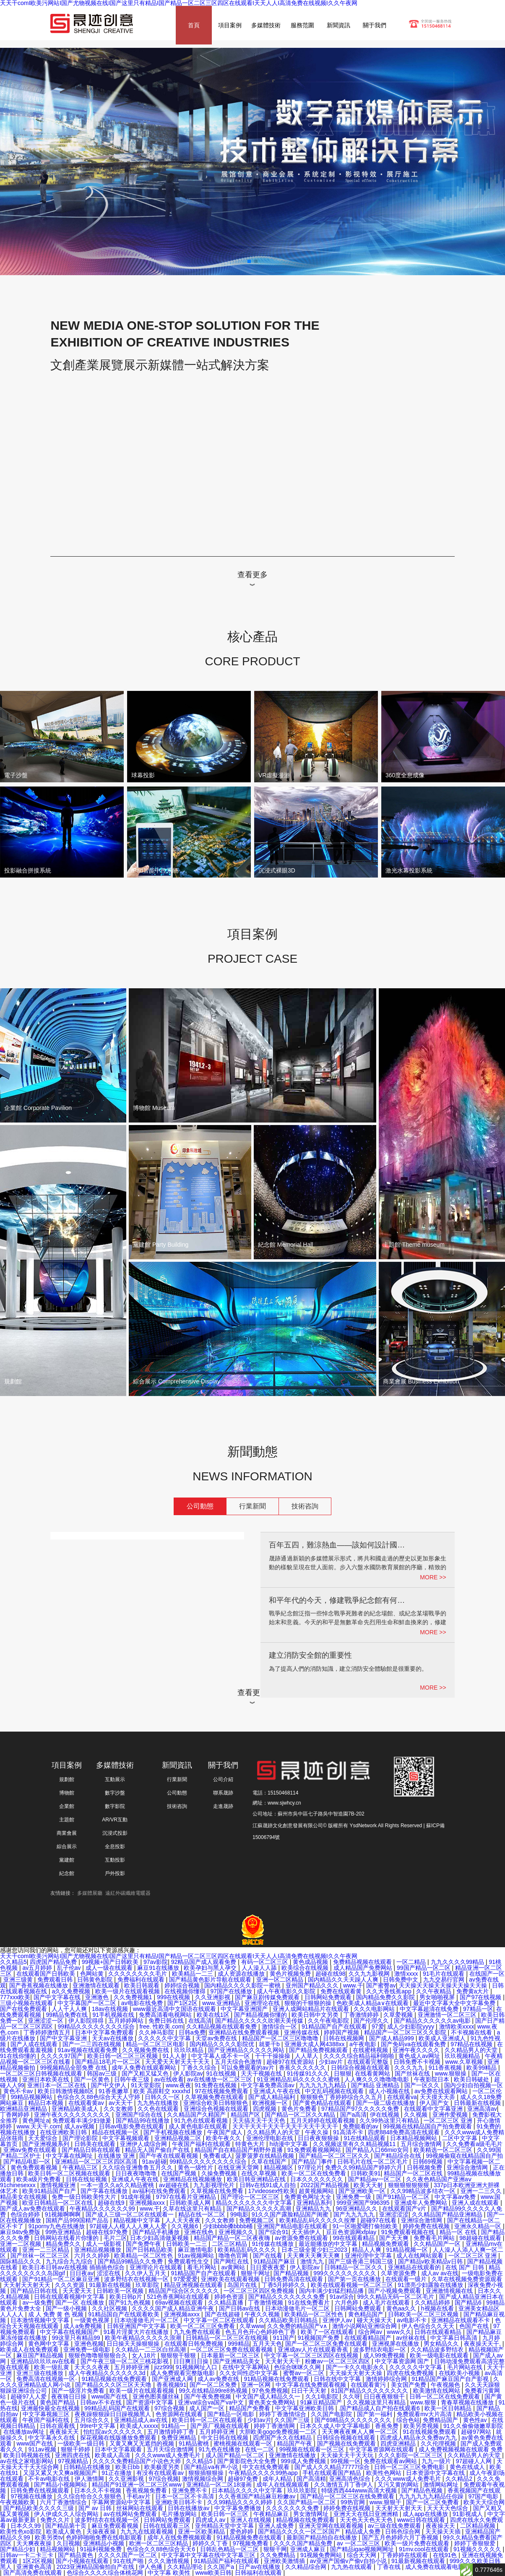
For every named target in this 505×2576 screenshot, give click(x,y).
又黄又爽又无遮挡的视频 (142, 2443)
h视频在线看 (438, 2308)
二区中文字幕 (460, 2138)
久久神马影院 (157, 2032)
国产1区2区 (183, 2003)
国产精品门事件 (313, 2161)
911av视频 (42, 2449)
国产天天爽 (394, 2238)
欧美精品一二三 (193, 1973)
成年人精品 (278, 2478)
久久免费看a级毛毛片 (474, 2144)
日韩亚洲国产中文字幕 (137, 2326)
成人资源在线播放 (242, 1973)
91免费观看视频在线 (408, 2232)
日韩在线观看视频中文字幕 (70, 2296)
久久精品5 (13, 1962)
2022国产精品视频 (326, 2185)
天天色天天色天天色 (367, 2519)
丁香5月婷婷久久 (285, 2285)
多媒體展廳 (89, 1893)
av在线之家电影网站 (27, 2461)
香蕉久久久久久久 (303, 2067)
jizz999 (163, 2367)
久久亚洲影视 (213, 1997)
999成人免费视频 (304, 2461)
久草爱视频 (398, 2014)
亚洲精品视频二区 (178, 2138)
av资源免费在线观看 (302, 2238)
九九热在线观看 (352, 2566)
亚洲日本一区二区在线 (57, 2085)
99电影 (239, 2214)
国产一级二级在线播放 (386, 2102)
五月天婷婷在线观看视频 (323, 2120)
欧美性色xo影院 (21, 2531)
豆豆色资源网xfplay (352, 2232)
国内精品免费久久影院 (386, 1997)
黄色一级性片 (196, 2167)
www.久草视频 (464, 2061)
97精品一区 (478, 2009)
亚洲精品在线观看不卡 (461, 2320)
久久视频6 (185, 2226)
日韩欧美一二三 (187, 2243)
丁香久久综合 (199, 2067)
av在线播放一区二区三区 (220, 2079)
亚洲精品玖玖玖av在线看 (43, 2361)
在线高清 (200, 2020)
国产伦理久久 (372, 2020)
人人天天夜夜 (183, 2220)
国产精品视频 (291, 2273)
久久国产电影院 (332, 2414)
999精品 (238, 2343)
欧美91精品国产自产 (49, 2191)
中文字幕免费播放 (238, 2508)
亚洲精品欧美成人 (76, 2108)
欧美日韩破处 (472, 2079)
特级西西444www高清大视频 (359, 2490)
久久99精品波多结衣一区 (423, 2191)
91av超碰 (154, 2161)
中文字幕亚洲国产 (245, 2009)
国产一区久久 (422, 2085)
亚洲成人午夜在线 (277, 2091)
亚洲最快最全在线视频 (51, 2408)
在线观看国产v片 (405, 2208)
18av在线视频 (111, 2009)
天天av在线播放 (113, 2038)
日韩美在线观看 (95, 2144)
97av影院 (155, 1962)
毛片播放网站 (179, 2514)
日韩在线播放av (189, 2508)
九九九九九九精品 (323, 2085)
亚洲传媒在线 (302, 2032)
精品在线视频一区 (116, 2132)
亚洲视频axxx (148, 2202)
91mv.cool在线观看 (424, 2549)
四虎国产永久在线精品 (283, 2437)
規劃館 (66, 1779)
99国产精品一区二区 (424, 1967)
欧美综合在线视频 (305, 1967)
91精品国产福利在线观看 (227, 2561)
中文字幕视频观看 (126, 2138)
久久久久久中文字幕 (165, 2038)
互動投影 (115, 1860)
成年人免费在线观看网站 (145, 2067)
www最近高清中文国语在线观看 (175, 2009)
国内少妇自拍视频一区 (473, 2085)
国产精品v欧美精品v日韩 (431, 2261)
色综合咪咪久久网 (298, 2367)
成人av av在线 (439, 2273)
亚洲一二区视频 (21, 2243)
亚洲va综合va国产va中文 (211, 2402)
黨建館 (66, 1860)
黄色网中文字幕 (49, 2343)
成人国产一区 (207, 2408)
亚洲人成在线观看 (476, 2202)
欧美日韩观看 (142, 1985)
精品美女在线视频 (24, 2196)
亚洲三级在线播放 (40, 2373)
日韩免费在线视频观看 (40, 2490)
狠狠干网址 (255, 2273)
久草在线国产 (269, 2161)
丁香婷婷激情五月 (47, 2032)
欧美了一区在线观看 (328, 2332)
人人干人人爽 (70, 2009)
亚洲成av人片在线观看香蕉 (314, 2349)
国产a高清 (353, 2114)
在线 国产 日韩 (465, 2267)
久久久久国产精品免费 (303, 2543)
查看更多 (252, 574)
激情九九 (312, 2261)
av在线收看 (169, 2079)
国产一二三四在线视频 (92, 2044)
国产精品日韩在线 (34, 2290)
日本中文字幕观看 (119, 2449)
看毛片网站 (202, 2267)
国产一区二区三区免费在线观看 (327, 2343)
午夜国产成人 (225, 2132)
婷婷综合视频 (182, 1985)
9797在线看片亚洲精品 (187, 2196)
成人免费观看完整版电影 (183, 2373)
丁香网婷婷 (15, 2114)
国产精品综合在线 (398, 2155)
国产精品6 (469, 2302)
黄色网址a (35, 2120)
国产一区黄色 (92, 2079)
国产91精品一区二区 (403, 2196)
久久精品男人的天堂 (472, 2050)
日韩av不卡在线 (101, 2402)
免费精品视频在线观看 (363, 1962)
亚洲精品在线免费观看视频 (244, 2032)
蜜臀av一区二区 (304, 2373)
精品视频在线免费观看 (306, 2519)
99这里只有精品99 (77, 2337)
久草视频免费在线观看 (215, 2097)
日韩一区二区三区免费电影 (410, 2467)
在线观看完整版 (368, 2061)
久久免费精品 (278, 2555)
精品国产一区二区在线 (414, 2173)
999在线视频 (174, 1997)
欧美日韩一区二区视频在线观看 (70, 2173)
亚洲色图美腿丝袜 (157, 2396)
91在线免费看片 (309, 2302)
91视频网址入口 (197, 2367)
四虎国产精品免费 (54, 1962)
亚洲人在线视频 (251, 2519)
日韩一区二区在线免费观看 (445, 2396)
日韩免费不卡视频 (417, 2061)
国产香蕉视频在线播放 (39, 1985)
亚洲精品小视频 (104, 2543)
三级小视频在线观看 (27, 2003)
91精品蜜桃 (194, 2443)
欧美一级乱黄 (52, 2367)
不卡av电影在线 (49, 2478)
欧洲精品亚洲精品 (24, 2108)
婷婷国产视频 (342, 2032)
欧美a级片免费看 (39, 2179)
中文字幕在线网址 (70, 2155)
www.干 (353, 1985)
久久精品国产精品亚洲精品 (448, 2214)
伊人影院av (188, 2073)
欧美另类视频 (421, 2425)
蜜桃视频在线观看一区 (243, 2443)
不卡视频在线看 (472, 2032)
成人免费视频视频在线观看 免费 (460, 2449)
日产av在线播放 (260, 2566)
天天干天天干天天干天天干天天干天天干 (286, 2126)
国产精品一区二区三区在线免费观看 (348, 2496)
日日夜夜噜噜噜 (136, 2173)
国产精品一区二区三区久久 (335, 2155)
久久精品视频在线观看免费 (222, 2026)
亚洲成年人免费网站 (421, 2202)
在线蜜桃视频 (371, 2050)
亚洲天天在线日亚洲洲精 (366, 2514)
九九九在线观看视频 (147, 2531)
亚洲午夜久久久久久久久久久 (73, 2114)
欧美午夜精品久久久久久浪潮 (144, 2337)
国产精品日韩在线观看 (92, 2149)
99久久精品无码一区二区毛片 (396, 2296)
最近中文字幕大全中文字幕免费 (455, 2003)
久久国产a (221, 2566)
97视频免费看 (251, 2543)
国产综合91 (273, 2232)
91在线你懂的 (18, 2055)
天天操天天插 (443, 2531)
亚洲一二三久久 (482, 2191)
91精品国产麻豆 (275, 2261)
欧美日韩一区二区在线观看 (208, 2420)
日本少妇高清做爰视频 (160, 2238)
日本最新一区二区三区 (231, 2355)
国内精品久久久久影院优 (223, 2044)
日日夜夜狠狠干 (385, 2396)
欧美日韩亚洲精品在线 (257, 2179)
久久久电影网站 (375, 2009)
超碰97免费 (243, 2478)
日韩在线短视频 (87, 2179)
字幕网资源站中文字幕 (122, 2502)
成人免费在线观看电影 (435, 2566)
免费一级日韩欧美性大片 (85, 2196)
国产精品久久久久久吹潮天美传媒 (260, 2020)
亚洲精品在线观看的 (415, 2267)
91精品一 (174, 2425)
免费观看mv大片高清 (425, 2414)
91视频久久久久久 (477, 2549)
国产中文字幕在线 (58, 1997)
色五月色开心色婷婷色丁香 (261, 2332)
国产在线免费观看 (24, 2009)
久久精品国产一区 (438, 2243)
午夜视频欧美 (18, 2502)
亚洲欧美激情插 (285, 2561)
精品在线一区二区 (202, 2214)
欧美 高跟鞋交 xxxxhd (162, 2091)
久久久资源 (70, 2285)
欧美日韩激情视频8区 (67, 2091)
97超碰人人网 (474, 2461)
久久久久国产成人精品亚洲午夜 (174, 2308)
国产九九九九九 (354, 2214)
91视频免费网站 (322, 2555)
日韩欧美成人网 (190, 2202)
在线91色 (445, 2555)
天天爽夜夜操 (34, 2543)
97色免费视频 (270, 2390)
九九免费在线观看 (198, 2332)
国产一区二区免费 (214, 2384)
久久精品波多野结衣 (438, 2349)
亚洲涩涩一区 (46, 2020)
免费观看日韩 (55, 1979)
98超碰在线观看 (480, 2238)
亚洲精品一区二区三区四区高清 (97, 2161)
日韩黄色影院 (95, 1979)
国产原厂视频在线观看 (220, 2425)
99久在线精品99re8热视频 (214, 2390)
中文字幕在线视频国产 (70, 2332)
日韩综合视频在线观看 (361, 2067)
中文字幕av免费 (456, 2196)
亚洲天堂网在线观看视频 (332, 2525)
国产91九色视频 (130, 2302)
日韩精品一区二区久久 (354, 2267)
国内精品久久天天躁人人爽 (344, 1979)
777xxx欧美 (15, 1997)
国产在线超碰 (223, 2314)
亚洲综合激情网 (468, 2167)
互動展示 (115, 1779)
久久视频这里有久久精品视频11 (355, 2144)
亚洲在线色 (199, 2232)
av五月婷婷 (38, 1967)
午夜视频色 (446, 2384)
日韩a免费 (192, 2032)
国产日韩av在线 (240, 2308)
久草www (251, 2326)
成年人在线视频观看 (283, 2484)
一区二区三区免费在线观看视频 (232, 2349)
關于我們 (374, 25)
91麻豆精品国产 (322, 2402)
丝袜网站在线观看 (140, 2508)
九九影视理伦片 (214, 2185)
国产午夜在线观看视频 (169, 2155)
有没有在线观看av (160, 2472)
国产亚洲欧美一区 (362, 2191)
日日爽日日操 (191, 2361)
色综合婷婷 (26, 2214)
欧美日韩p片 (126, 2296)
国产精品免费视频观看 (319, 2050)
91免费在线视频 (216, 2085)
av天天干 (121, 2102)
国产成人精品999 (392, 2038)
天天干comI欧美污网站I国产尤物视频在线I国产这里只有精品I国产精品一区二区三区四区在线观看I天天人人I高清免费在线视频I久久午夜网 (178, 1956)
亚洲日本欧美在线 (46, 2079)
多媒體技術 (266, 25)
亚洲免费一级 (354, 2196)
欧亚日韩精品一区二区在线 (58, 2202)
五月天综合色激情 (239, 2061)
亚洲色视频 (89, 2343)
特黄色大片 (250, 2144)
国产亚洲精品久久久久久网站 (247, 2050)
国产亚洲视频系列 (46, 2144)
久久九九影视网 (370, 1973)
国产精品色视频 (422, 2490)
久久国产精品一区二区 (307, 2502)
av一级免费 (37, 2302)
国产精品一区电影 (231, 2414)
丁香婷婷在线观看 (405, 2555)
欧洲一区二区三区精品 (159, 2543)
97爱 (378, 2026)
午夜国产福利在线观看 (202, 2144)
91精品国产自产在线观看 (335, 2026)
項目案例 (230, 25)
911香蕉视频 (446, 2067)
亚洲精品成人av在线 (141, 2420)
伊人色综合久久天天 (428, 2326)
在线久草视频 (259, 2173)
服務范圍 (302, 25)
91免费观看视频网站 (314, 2149)
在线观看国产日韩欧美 (46, 1973)
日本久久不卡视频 (98, 2490)
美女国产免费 (409, 2384)
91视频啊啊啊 (63, 2214)
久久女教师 (119, 2108)
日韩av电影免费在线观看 (132, 2126)
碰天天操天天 (375, 2320)
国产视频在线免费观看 (347, 2443)
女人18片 (144, 2355)
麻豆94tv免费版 (21, 2232)
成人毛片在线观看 (387, 2302)
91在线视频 (221, 2073)
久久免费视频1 (134, 1997)
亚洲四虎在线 (73, 2455)
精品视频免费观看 (386, 2243)
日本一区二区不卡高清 (185, 2496)
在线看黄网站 (373, 2073)
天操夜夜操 (101, 2531)
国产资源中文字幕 (150, 2402)
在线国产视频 (179, 2173)
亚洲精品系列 (315, 2202)
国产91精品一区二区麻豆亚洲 (61, 2279)
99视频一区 (346, 2461)
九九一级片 (437, 2461)
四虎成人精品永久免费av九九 (419, 2437)
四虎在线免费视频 (411, 2373)
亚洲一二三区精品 (46, 2249)
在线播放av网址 (25, 2431)
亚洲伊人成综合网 (144, 2144)
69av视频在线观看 (180, 2302)
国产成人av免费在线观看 (33, 2208)
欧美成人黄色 (64, 2531)
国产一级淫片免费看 (79, 2390)
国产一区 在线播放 (80, 2302)
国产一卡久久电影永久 (356, 2367)
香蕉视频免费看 (147, 2490)
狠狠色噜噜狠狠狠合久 (98, 2355)
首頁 (194, 25)
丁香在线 (389, 2566)
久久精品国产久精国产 (197, 2114)
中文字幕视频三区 (47, 2414)
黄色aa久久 (402, 2308)
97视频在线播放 (32, 2496)
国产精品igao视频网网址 (363, 2549)
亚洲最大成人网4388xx (315, 2044)
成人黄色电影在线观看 (199, 2126)
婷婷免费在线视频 (427, 2226)
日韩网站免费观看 (329, 1997)
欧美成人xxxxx (139, 2425)
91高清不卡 (348, 2132)
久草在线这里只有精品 (193, 2208)
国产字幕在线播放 (105, 2191)
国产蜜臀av (381, 1985)
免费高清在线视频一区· (47, 2378)
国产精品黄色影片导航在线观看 (211, 1979)
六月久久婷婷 (92, 2255)
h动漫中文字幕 (290, 2144)
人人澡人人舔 (260, 1967)
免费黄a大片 (473, 1991)
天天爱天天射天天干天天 (178, 2061)
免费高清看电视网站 (166, 2014)
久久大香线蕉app (389, 1991)
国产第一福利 (375, 2414)
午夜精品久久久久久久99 (103, 2208)
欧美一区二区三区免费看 (203, 2326)
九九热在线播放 (158, 2102)
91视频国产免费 (319, 2337)
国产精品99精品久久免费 (131, 2261)
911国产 (283, 2337)
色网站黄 (92, 1973)
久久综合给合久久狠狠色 (90, 2496)
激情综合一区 (280, 2026)
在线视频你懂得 (185, 1991)
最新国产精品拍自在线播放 (322, 2537)
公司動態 (200, 1506)
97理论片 (310, 2167)
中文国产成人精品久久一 (269, 2396)
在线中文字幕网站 (246, 2367)
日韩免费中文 (401, 1979)
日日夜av (82, 2273)
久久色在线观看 (159, 2108)
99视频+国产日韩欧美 (111, 1962)
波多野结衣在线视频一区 (137, 2279)
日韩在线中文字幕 (338, 2378)
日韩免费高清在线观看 (294, 2279)
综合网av (371, 2332)
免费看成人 (217, 2155)
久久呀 (351, 2396)
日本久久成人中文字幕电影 (336, 2425)
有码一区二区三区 (265, 1962)
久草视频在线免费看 (217, 2191)
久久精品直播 (226, 2302)
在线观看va (402, 2097)
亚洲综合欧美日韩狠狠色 (216, 2102)
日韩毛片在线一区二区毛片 (373, 2161)
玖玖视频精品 (463, 2055)
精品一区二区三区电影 (156, 2044)
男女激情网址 (311, 2514)
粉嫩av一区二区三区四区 (338, 2361)
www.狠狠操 (451, 2073)
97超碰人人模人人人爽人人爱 (128, 2226)
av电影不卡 (412, 2320)
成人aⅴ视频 (80, 2126)
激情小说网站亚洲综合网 (365, 2326)
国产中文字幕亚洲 (64, 2038)
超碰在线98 (330, 1973)
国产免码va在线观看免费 (414, 2044)
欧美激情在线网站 (437, 2390)
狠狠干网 (275, 2549)
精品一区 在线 (459, 2232)
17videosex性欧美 (271, 2191)
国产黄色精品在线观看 (323, 2102)
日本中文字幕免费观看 (105, 2032)
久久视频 (416, 2114)
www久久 (399, 2332)
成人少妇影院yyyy (411, 2026)
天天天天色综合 (448, 2508)
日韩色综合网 (403, 2531)
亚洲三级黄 (18, 1979)
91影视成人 (468, 2514)
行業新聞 (252, 1506)
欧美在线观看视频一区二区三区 (353, 2285)
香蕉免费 (387, 2425)
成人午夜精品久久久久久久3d (107, 2373)
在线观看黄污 (369, 2384)
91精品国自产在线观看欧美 (124, 2314)
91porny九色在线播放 (57, 2226)
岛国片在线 (242, 2285)
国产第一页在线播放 (355, 2279)
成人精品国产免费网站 (363, 1967)
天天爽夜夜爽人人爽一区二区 (361, 2431)
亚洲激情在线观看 (97, 1985)
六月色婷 (347, 2302)
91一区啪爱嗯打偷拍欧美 (366, 2226)
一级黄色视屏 (92, 2320)
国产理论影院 (80, 2138)
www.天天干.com (38, 2126)
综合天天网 (362, 2555)
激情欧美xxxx (456, 2026)
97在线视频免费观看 (222, 2091)
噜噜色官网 (234, 2255)
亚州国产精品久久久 (313, 1985)
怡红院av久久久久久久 (113, 2431)
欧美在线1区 (214, 2014)
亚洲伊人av (338, 2320)
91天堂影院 (146, 2085)
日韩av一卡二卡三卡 (27, 2555)
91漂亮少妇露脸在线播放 (431, 2285)
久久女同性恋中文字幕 (249, 2373)
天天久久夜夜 (92, 2367)
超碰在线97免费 (107, 2232)
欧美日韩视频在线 (27, 2455)
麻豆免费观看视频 (115, 2525)
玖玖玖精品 (189, 2050)
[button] (249, 261)
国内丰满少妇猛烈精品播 (332, 2290)
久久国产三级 (292, 2420)
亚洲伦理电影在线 (270, 2138)
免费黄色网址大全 (308, 2196)
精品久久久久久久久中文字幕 (255, 2202)
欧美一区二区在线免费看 (314, 2173)
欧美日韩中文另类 (316, 2014)
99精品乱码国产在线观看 (117, 2408)
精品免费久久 (64, 2243)
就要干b (270, 2044)
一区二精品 (411, 1962)
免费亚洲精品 (179, 2437)
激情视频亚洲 (58, 2185)
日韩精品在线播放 (87, 2467)
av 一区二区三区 (359, 2543)
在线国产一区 (487, 1973)
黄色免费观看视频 (34, 2167)
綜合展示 (67, 1846)
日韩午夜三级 (132, 2079)
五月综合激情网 (422, 2144)
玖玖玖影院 (302, 2490)
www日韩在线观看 (422, 2519)
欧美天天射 (369, 2185)
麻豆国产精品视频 (40, 2355)
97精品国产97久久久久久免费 (361, 2108)
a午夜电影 (363, 2044)
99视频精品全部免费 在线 (74, 2067)
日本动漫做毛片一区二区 (298, 2308)
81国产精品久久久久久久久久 (370, 2390)
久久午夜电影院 (329, 2020)
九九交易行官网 (444, 1979)
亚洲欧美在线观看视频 (231, 2279)
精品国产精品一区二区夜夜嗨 (233, 2238)
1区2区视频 (37, 2561)
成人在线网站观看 (420, 2255)
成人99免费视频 (384, 2355)
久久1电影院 (322, 2396)
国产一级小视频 (67, 2308)
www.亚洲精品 (221, 2003)
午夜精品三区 (80, 2167)
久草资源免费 (399, 2273)
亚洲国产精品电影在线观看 (293, 2226)
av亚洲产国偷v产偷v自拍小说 (349, 2561)
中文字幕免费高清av (268, 2085)
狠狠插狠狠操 (206, 2472)
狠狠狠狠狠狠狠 (409, 2185)
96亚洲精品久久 (357, 2208)
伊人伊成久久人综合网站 (67, 2514)
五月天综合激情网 (171, 2449)
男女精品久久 (442, 2343)
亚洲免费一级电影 (87, 2349)
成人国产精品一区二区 (236, 2455)
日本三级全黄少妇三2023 (315, 2249)
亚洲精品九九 (314, 2208)
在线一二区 (260, 2449)
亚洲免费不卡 (190, 2490)
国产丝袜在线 (413, 2073)
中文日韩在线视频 (225, 2437)
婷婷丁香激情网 (275, 2425)
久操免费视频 (219, 2173)
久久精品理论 (185, 2566)
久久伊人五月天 (146, 2273)
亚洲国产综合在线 (139, 2114)
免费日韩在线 (166, 2020)
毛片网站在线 (465, 2367)
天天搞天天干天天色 (259, 2120)
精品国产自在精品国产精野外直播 (239, 2149)
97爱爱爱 (186, 2279)
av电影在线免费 (142, 2003)
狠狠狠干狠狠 (179, 2355)
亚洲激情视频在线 (450, 2290)
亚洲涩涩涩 (394, 2214)
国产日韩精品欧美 (150, 2249)
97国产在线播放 (231, 1991)
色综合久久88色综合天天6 (162, 2549)
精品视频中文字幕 (137, 2220)
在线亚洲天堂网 (239, 2167)
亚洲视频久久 (237, 2232)
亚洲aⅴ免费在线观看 (31, 2149)
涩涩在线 (109, 2273)
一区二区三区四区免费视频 (260, 2290)
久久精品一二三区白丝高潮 (151, 2349)
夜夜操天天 (65, 2431)
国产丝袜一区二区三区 (40, 2255)
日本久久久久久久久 (317, 2179)
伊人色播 (151, 2566)
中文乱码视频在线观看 (335, 2091)
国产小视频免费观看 (395, 2290)
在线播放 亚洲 (117, 2155)
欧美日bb (128, 2467)
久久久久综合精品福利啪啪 (359, 2055)
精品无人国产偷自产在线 (158, 2149)
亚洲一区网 (256, 2384)
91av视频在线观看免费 (88, 2050)
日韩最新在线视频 (478, 2102)
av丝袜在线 (411, 2337)
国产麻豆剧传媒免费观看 (268, 1997)
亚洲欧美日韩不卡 (179, 2502)
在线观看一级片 (406, 2279)
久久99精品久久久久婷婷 (240, 2502)
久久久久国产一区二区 (128, 2555)
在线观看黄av (87, 2102)
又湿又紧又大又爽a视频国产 (61, 2472)
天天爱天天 (78, 2290)
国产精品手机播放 (157, 2232)
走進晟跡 (223, 1806)
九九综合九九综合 (70, 2261)
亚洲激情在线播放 (293, 2455)
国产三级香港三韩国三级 (361, 2261)
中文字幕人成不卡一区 (221, 2055)
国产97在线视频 (481, 1997)
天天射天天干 (283, 2361)
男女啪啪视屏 (437, 1997)
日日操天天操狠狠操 (134, 2343)
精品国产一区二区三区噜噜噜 (281, 2038)
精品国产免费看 (250, 2408)
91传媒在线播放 (273, 2243)
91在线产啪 (129, 2561)
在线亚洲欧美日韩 (64, 2132)
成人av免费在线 (219, 2378)
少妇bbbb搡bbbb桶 (228, 2226)
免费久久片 (55, 2519)
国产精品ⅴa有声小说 (211, 2467)
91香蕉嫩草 (114, 2091)
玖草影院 (148, 2285)
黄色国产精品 (58, 2402)
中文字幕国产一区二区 (87, 2003)
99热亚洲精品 (64, 2232)
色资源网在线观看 (180, 2414)
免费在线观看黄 (341, 1991)
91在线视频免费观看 (430, 2431)
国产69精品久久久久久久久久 (354, 2420)
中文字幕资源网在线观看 (382, 2449)
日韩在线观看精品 (438, 2332)
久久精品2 (459, 2478)
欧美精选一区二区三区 (444, 2149)
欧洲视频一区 (270, 2102)
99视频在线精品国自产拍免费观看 (428, 2126)
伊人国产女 (434, 2102)
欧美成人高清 (113, 2455)
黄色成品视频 (311, 1962)
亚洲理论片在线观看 (157, 2267)
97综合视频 (170, 2408)
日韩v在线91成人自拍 (268, 2185)
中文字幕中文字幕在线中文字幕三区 (209, 2555)
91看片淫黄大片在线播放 (137, 2332)
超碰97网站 (476, 2431)
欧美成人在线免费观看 (30, 2349)
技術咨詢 (305, 1506)
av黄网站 (234, 2267)
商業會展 (67, 1833)
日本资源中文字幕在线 (436, 2472)
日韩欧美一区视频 (120, 2290)
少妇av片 (331, 2061)
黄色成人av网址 (420, 2055)
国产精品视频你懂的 (261, 2014)
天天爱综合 (43, 2138)
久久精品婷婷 (433, 2302)
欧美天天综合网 (484, 2502)
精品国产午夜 (295, 2443)
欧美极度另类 (162, 2467)
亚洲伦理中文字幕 (369, 2255)
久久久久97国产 (62, 2055)
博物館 (66, 1793)
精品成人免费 (363, 2531)
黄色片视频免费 (291, 1973)
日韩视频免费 (425, 2167)
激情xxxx (406, 1973)
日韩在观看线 (58, 2425)
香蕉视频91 (171, 2384)
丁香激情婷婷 (362, 2014)
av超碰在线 (174, 2185)
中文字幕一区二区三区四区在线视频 (312, 2355)
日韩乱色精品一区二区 (230, 2549)
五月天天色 (267, 2343)
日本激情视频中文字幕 (40, 2320)
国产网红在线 (231, 2261)
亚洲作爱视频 (450, 2114)
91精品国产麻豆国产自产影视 (450, 2378)
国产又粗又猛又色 (146, 2073)
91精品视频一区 (408, 2249)
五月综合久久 (92, 2420)
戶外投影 (115, 1873)
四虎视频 (265, 2108)
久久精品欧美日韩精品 (289, 2320)
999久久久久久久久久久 (345, 2273)
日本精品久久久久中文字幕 (248, 2490)
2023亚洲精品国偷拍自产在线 (96, 2566)
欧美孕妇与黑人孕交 (211, 1967)
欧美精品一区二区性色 (144, 2255)
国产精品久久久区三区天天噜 (114, 2384)
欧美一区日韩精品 (448, 2408)
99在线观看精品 (354, 2238)
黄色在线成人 (468, 2467)
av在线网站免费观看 (131, 2514)
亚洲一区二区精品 (280, 1979)
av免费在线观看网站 (441, 2091)
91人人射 (175, 2055)
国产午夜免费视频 (208, 2396)
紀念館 (66, 1873)
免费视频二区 (257, 2220)
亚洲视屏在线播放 (396, 2343)
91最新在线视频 (110, 2285)
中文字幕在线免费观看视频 (312, 2384)
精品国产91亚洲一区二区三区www (137, 2484)
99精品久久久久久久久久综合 (96, 2026)
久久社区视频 (110, 2308)
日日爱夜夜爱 (268, 2267)
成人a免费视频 (83, 2326)
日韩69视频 (428, 2161)
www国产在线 (110, 2396)
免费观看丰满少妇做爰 (82, 2120)
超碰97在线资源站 (290, 2061)
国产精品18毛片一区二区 (108, 2061)
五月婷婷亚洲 (132, 2367)
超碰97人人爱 (29, 2396)
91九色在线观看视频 (201, 2120)
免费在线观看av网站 (391, 2461)
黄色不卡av (19, 2091)
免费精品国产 (441, 2420)
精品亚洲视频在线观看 (194, 2285)
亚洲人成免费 (276, 2525)
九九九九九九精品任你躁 (432, 2496)
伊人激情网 (90, 2478)
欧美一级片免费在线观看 (418, 2543)
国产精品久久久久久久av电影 (433, 2020)
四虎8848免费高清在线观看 (404, 2132)
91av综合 (342, 2296)
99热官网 (353, 2502)
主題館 (66, 1820)
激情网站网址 (441, 2484)
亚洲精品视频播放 (98, 2249)
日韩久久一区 (163, 2097)
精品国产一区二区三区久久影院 (406, 2032)
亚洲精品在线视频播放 (193, 2179)
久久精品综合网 (306, 2566)
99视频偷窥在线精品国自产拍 (464, 2155)
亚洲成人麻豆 (308, 2549)
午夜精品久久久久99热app (264, 2472)
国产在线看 (268, 2255)
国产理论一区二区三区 (251, 2196)
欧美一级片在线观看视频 (128, 1991)
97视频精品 (73, 2461)
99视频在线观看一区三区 (312, 2449)
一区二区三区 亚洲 (449, 2120)
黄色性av (476, 2420)
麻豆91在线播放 (158, 1967)
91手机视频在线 (113, 2014)
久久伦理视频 (439, 2443)
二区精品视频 (478, 2525)
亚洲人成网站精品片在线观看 (312, 2009)
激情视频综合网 (203, 2478)
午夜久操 (317, 2132)
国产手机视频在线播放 (173, 2132)
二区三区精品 (230, 2243)
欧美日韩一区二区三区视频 (123, 2055)
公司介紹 (223, 1779)
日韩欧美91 (366, 2173)
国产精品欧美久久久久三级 (39, 2508)
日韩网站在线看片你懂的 (67, 2238)
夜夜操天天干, (483, 2343)
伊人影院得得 (86, 2020)
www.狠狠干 (386, 2502)
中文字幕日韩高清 (454, 2337)
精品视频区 (279, 2167)
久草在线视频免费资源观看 (467, 2279)
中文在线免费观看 (266, 2467)
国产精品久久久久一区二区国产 (300, 2531)
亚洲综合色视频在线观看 (217, 2108)
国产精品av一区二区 (375, 2179)
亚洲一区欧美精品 (202, 2531)
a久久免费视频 (72, 1991)
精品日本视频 (46, 2102)
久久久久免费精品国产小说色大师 (137, 2461)
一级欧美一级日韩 (81, 2443)
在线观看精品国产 (368, 2337)
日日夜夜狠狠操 (319, 2138)
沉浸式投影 (115, 1833)
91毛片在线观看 (444, 1973)
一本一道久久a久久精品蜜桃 (118, 2185)
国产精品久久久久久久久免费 (287, 2296)
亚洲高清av (482, 2108)
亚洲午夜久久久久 (417, 2050)
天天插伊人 (307, 2232)
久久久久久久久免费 (293, 2508)
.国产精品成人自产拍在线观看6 (380, 2408)
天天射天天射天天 (27, 2285)
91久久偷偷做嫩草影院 (473, 2425)
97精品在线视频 (472, 2044)
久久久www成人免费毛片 (168, 2455)
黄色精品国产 (366, 2314)
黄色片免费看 (299, 2108)
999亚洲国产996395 (364, 2202)
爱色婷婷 (242, 2531)
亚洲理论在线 (263, 2003)
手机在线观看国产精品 (332, 2472)
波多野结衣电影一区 (380, 2349)
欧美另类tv (49, 2537)
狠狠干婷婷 (76, 2449)
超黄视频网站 (317, 2191)
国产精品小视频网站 (61, 2484)
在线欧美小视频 (460, 2373)
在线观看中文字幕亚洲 (434, 2108)
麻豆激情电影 (196, 2249)
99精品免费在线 (67, 2014)
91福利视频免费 (101, 2549)
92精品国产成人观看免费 (204, 1962)
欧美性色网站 (384, 2472)
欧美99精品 (482, 2067)
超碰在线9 (112, 2202)
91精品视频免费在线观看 (249, 2537)
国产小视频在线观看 (83, 2561)
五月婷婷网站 (126, 2020)
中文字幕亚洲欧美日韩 (305, 2408)
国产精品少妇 (18, 2549)
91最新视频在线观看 (418, 2561)
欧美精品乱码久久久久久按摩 (318, 2220)
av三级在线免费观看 (395, 2525)
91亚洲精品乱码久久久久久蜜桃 (299, 2079)
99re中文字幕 (98, 2425)
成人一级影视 (104, 2243)
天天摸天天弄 (438, 2097)
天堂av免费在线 (217, 2038)
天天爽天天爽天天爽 (314, 2255)
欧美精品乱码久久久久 (248, 2249)
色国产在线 (474, 2326)
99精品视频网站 (32, 2097)
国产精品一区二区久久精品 (301, 2114)
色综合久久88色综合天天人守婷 (99, 2097)
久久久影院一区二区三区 (411, 2455)
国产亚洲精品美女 (237, 2361)
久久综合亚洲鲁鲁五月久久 (138, 2167)
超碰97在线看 (379, 2220)
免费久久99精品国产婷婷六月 (364, 2167)
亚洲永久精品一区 (478, 2226)
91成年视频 (137, 2196)
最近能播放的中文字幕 (329, 2243)
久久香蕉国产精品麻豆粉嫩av (258, 2496)
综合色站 (408, 2420)
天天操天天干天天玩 (347, 2455)
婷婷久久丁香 (211, 2543)
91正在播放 (117, 2472)
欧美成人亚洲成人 (443, 2038)
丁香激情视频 (266, 2302)
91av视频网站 (197, 2255)
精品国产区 (246, 2114)
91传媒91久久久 (309, 2073)
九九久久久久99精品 (458, 1962)
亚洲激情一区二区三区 (448, 2014)
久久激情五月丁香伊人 (344, 2484)
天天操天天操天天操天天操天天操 (444, 1985)
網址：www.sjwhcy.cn (276, 1803)
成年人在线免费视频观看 (180, 2537)
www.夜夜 (178, 2085)
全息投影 (115, 1846)
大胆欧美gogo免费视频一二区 (278, 2431)
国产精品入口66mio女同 (378, 2149)
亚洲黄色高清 (34, 2566)
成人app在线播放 (426, 2514)
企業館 (66, 1806)
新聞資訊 (338, 25)
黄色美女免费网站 (272, 2402)
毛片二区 (115, 2238)
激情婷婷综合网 (387, 2378)
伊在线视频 (385, 2114)
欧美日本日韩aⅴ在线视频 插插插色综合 (74, 2267)
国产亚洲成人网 (173, 2378)
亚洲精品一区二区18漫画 (219, 2484)
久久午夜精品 (434, 1991)
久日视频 (68, 2543)
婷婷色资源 (229, 2296)
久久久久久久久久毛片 (138, 1973)
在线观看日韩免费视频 (194, 2343)
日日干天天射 (309, 2390)
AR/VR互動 (115, 1820)
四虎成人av (211, 2519)
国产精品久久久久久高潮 (259, 2208)
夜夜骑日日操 (69, 2396)
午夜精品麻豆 (271, 2514)
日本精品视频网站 (414, 2138)
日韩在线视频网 (344, 2038)
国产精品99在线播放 (143, 2120)
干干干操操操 (273, 2055)
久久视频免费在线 (146, 2050)
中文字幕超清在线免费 (430, 2009)
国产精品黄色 (76, 2555)
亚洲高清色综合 (350, 2478)
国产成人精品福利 (272, 2097)
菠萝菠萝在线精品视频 (265, 2155)
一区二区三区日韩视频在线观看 (42, 2073)
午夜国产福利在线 (46, 2420)
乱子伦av (70, 1967)
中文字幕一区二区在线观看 (220, 2320)
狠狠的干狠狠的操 (308, 2003)
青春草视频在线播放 (468, 2402)
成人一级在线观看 (110, 1967)
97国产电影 (484, 2496)
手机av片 (139, 2496)
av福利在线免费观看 (160, 2191)
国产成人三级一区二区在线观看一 (130, 2214)
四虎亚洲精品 (398, 2443)
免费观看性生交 (189, 2261)
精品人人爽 (367, 2249)
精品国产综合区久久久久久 (184, 2290)
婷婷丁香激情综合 (283, 2414)
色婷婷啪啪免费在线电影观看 (105, 2537)
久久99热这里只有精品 (389, 2120)
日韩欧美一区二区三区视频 (424, 2314)
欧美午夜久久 (224, 2138)
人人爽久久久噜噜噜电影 (377, 2079)
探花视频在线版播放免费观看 (119, 2437)
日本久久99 (26, 2525)
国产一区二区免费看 (433, 2502)
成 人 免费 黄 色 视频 (56, 2314)
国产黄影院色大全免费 (247, 2461)
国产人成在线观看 (34, 2044)
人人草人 (307, 2055)
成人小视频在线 (390, 2091)
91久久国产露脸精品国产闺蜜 (291, 2214)
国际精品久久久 (21, 2261)
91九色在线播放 (220, 2449)
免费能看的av (361, 2126)
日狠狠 (342, 2073)
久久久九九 (409, 2067)
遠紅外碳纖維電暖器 (128, 1893)
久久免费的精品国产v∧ (298, 2326)
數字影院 (115, 1806)
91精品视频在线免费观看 (115, 2378)
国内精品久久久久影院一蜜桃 (243, 1985)
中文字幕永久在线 (52, 2437)
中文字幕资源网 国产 (403, 2361)
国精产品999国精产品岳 (78, 2220)
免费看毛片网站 (435, 2238)
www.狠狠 (423, 2402)
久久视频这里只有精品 (377, 2402)
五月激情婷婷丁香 (171, 2431)
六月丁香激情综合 (64, 2502)
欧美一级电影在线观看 (440, 2355)
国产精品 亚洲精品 (376, 2085)
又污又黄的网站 (398, 2484)
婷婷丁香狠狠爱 (475, 2543)
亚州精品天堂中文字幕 (225, 2525)
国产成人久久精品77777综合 (332, 2467)
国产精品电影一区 (27, 2161)
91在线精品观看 (365, 2138)
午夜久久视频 (263, 2314)
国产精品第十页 (66, 2525)
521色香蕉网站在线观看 (179, 2296)
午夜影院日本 (432, 2079)
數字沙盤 (115, 1793)
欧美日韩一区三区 (225, 2514)
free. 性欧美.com (161, 2026)
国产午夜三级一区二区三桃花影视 (125, 2361)
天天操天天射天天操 (356, 2373)
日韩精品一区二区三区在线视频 (228, 2337)
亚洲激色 (97, 1997)
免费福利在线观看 (141, 1979)
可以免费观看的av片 (248, 2067)
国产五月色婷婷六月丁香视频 (401, 2537)
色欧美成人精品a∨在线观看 (373, 2003)
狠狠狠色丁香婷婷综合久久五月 (342, 2097)
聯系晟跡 (223, 1793)
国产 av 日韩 (95, 2508)
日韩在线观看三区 (167, 2525)
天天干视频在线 (262, 2073)
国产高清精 (311, 2478)
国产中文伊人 (109, 2085)
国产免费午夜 (144, 2243)
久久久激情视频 (169, 2561)
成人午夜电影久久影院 (287, 1991)
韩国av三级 (102, 2073)
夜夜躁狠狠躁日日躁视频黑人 (114, 2414)
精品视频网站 (58, 2549)
